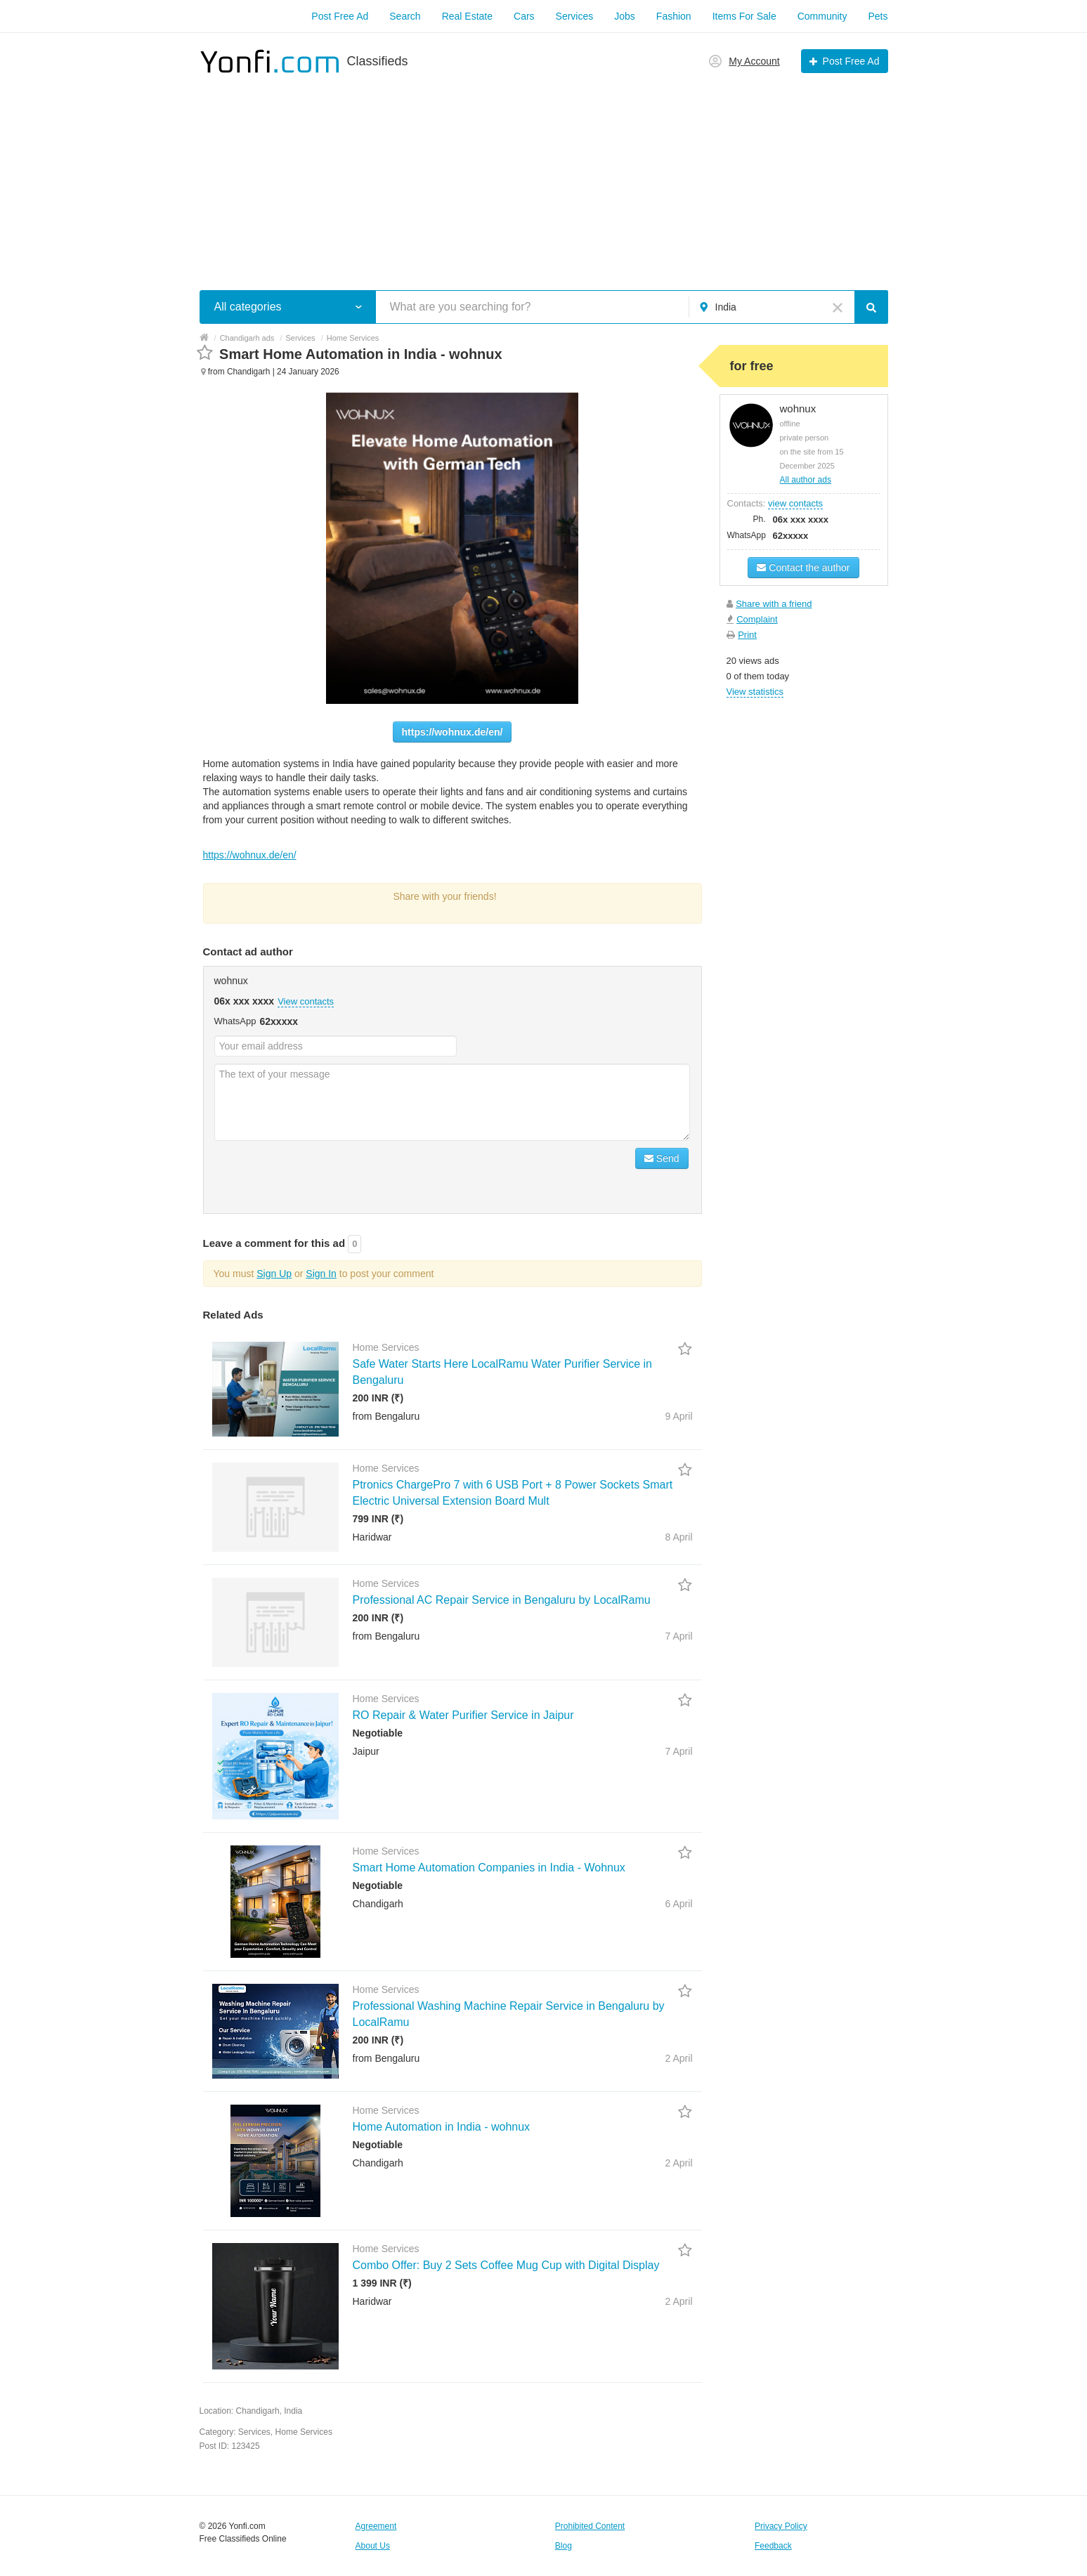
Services (575, 16)
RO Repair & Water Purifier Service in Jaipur (463, 1715)
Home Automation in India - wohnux (442, 2127)
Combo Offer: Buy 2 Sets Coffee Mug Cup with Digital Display (506, 2265)
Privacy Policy (781, 2526)
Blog (563, 2546)
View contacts (306, 1001)
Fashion (673, 16)
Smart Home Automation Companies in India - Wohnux (489, 1868)
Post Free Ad (339, 16)
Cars (524, 16)
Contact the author (803, 567)
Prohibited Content (590, 2526)
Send (661, 1158)
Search (404, 16)
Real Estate (467, 16)
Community (822, 16)
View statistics (755, 691)
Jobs (624, 16)
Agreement (376, 2526)
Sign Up (274, 1273)
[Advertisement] (544, 174)
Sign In (321, 1273)
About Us (373, 2546)
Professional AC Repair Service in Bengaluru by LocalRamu (502, 1600)
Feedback (773, 2546)
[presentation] (321, 1175)
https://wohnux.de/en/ (452, 732)
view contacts (795, 503)
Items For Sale (744, 16)
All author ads (805, 480)
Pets (877, 16)
